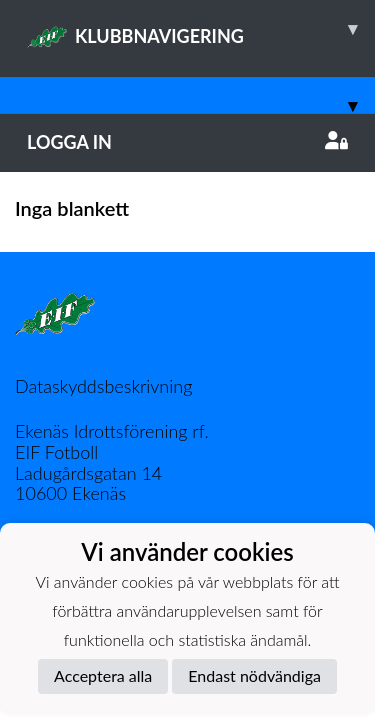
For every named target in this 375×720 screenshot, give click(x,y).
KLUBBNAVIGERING (201, 29)
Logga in (187, 142)
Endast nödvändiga (254, 675)
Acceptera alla (103, 675)
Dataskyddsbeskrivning (103, 386)
